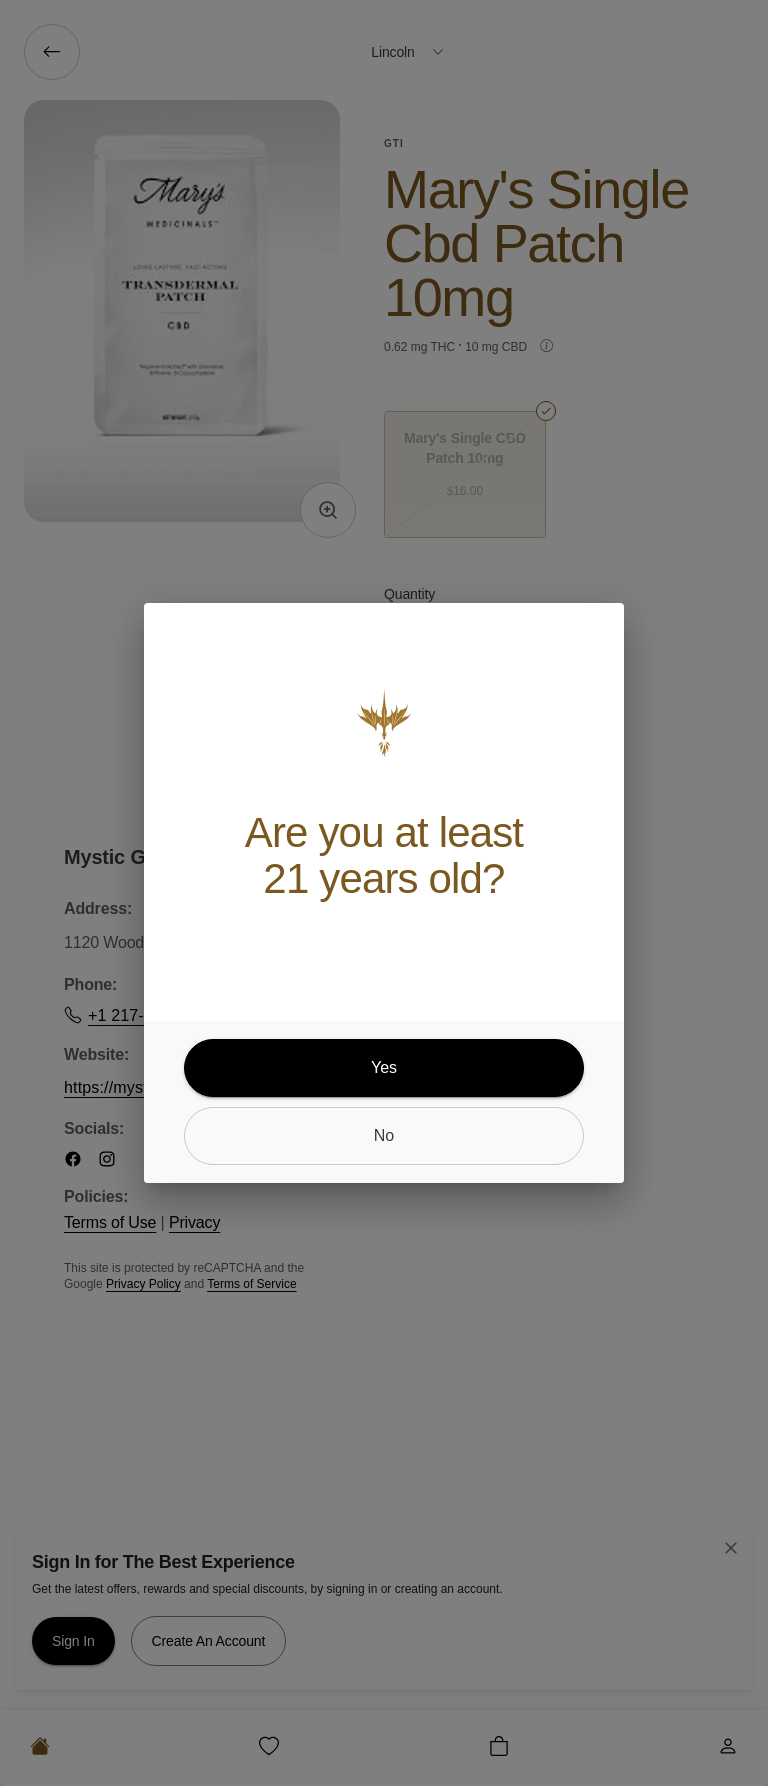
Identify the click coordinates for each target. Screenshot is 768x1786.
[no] (384, 1136)
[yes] (384, 1068)
